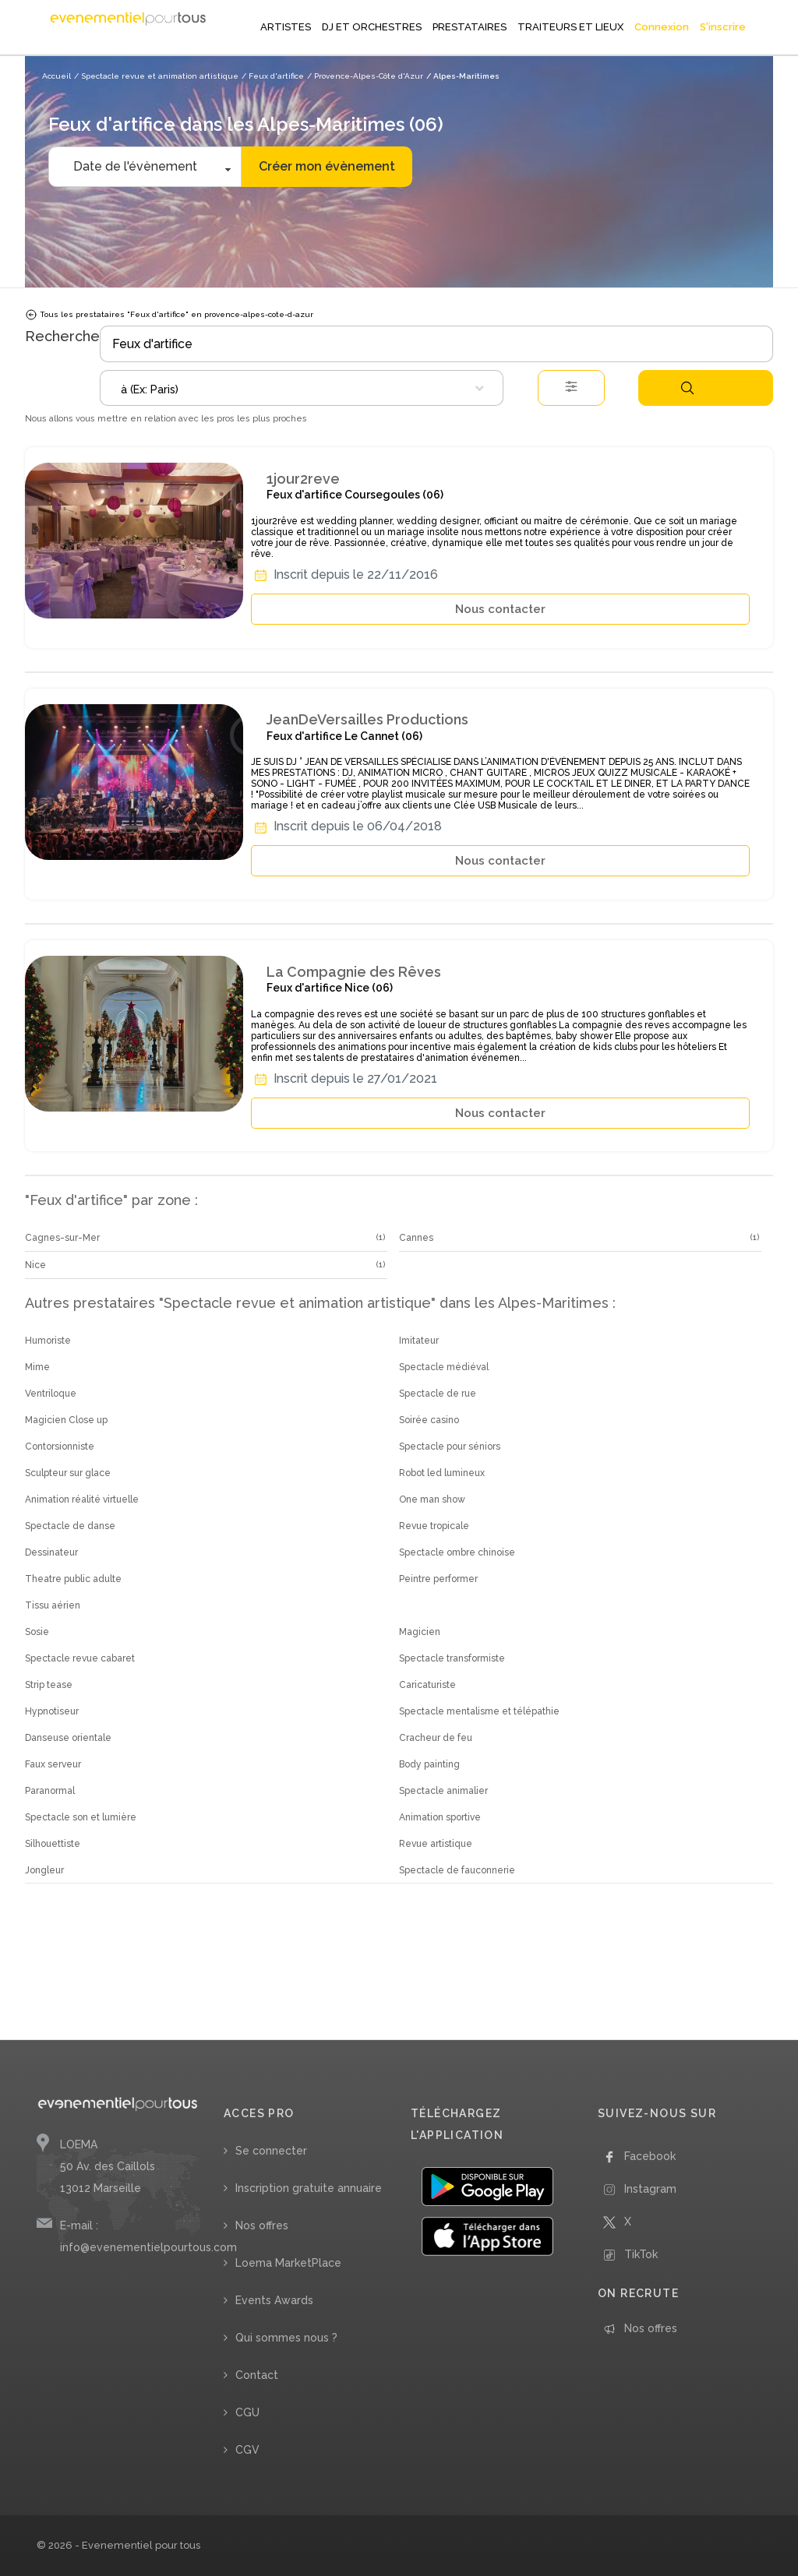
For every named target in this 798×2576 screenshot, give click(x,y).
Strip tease (48, 1684)
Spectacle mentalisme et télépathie (479, 1711)
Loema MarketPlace (288, 2263)
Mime (37, 1367)
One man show (432, 1499)
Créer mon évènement (327, 166)
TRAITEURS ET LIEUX (570, 27)
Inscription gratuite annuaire (308, 2188)
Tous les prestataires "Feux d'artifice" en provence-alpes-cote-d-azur (169, 314)
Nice (35, 1265)
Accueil (56, 76)
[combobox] (301, 388)
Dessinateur (51, 1552)
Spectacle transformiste (452, 1658)
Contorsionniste (59, 1446)
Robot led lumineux (442, 1473)
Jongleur (44, 1870)
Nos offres (261, 2225)
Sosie (37, 1631)
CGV (247, 2450)
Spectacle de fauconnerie (457, 1870)
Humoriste (48, 1340)
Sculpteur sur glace (68, 1473)
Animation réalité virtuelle (82, 1499)
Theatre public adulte (73, 1578)
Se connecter (271, 2150)
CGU (247, 2412)
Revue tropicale (434, 1526)
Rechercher (687, 388)
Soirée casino (429, 1420)
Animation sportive (440, 1817)
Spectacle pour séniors (449, 1446)
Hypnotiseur (52, 1711)
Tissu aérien (52, 1605)
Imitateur (419, 1340)
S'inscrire (723, 27)
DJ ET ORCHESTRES (372, 27)
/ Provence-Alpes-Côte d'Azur (365, 76)
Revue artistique (435, 1843)
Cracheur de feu (435, 1737)
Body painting (429, 1764)
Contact (256, 2375)
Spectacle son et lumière (80, 1817)
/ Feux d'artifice (273, 76)
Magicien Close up (66, 1420)
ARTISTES (285, 27)
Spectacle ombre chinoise (457, 1552)
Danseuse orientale (68, 1737)
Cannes (416, 1237)
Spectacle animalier (443, 1790)
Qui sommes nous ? (286, 2337)
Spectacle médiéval (444, 1367)
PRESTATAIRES (470, 27)
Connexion (661, 27)
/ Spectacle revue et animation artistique (156, 76)
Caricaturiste (427, 1684)
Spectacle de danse (70, 1526)
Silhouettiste (52, 1843)
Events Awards (274, 2300)
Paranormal (50, 1790)
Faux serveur (53, 1764)
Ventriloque (50, 1393)
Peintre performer (438, 1578)
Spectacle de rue (437, 1393)
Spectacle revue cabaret (80, 1658)
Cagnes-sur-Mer (62, 1237)
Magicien (419, 1631)
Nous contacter (500, 609)
